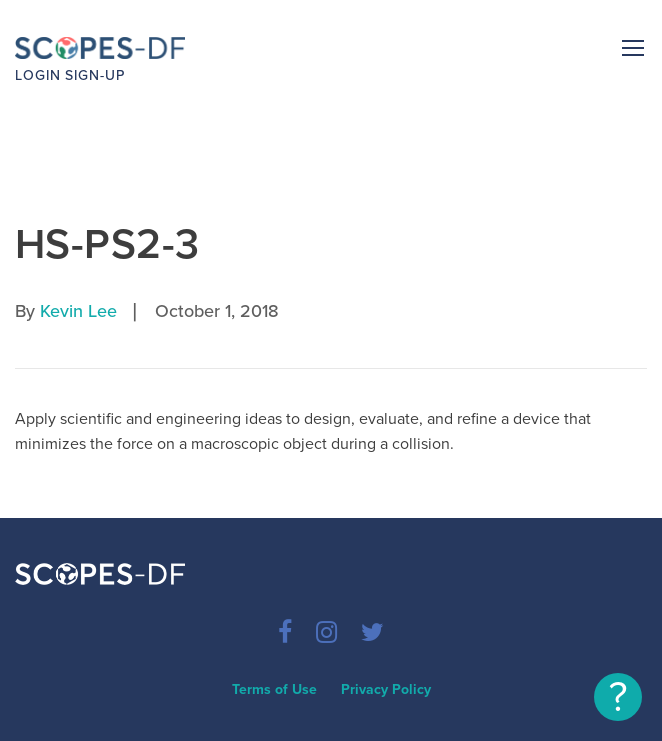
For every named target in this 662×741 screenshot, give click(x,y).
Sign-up (95, 75)
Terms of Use (274, 689)
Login (38, 75)
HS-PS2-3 (107, 244)
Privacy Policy (386, 689)
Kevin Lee (78, 311)
